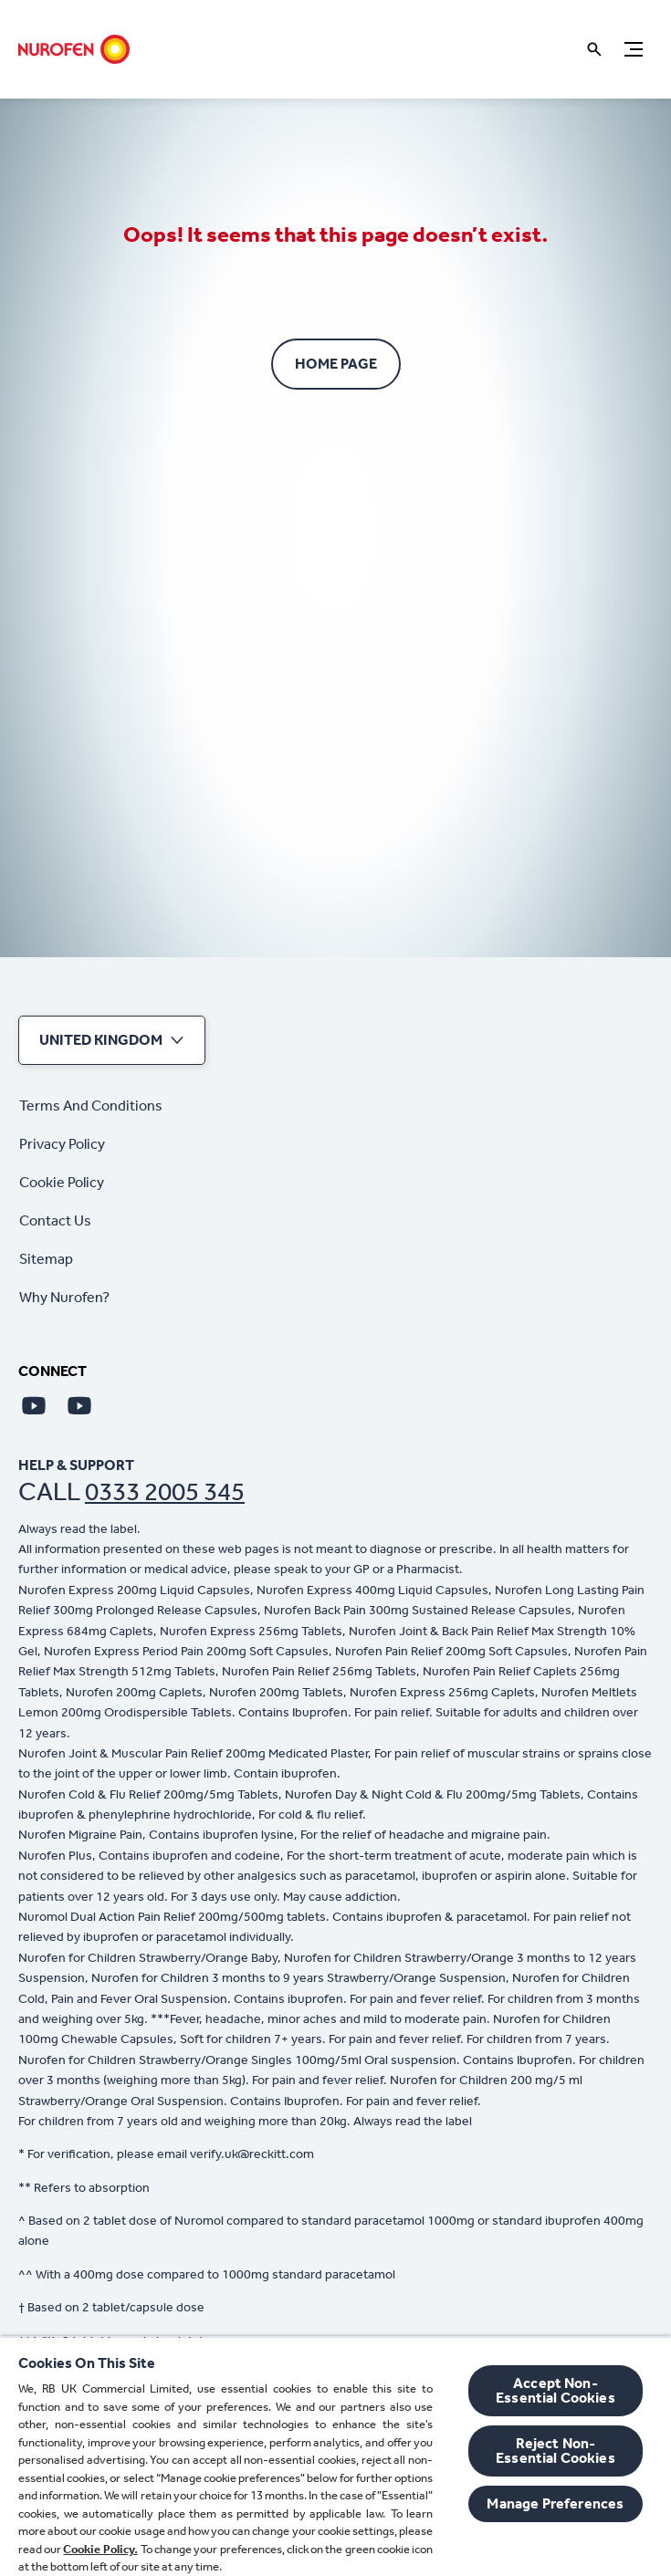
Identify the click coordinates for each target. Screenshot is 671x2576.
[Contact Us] (55, 1221)
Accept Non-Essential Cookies (555, 2390)
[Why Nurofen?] (64, 1297)
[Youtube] (33, 1405)
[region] (335, 2456)
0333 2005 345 (165, 1491)
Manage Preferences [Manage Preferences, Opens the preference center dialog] (555, 2503)
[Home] (74, 49)
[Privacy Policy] (62, 1144)
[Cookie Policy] (61, 1182)
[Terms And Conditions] (90, 1106)
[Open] (594, 49)
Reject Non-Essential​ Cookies (555, 2450)
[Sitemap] (46, 1259)
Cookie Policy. (100, 2549)
